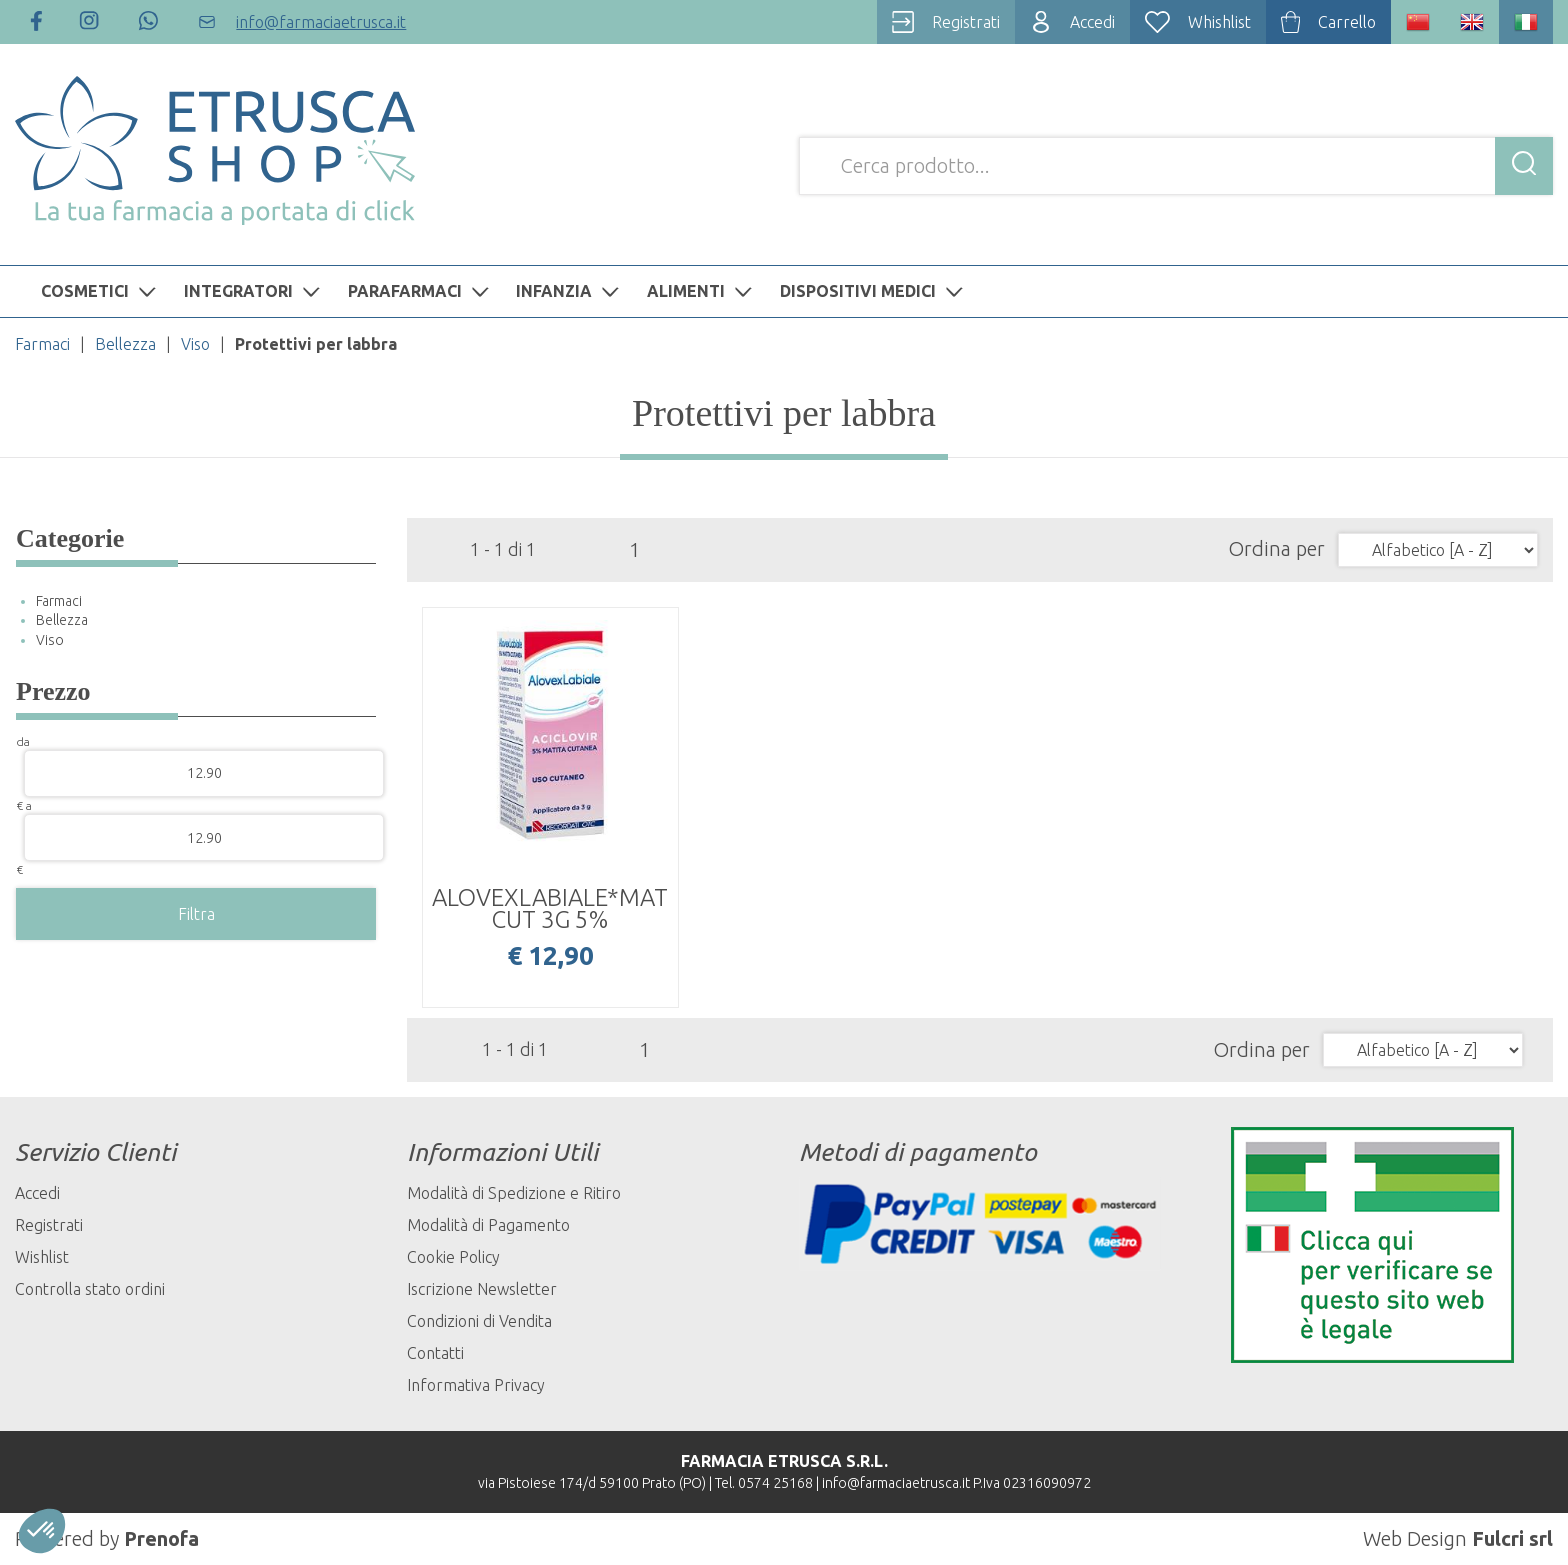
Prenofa (161, 1538)
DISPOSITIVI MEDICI (874, 291)
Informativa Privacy (476, 1385)
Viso (195, 344)
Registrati (49, 1225)
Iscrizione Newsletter (482, 1289)
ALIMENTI (702, 291)
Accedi (37, 1193)
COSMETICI (101, 291)
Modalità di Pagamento (488, 1225)
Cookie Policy (453, 1257)
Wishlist (42, 1257)
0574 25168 (775, 1483)
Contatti (435, 1353)
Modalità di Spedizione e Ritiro (514, 1193)
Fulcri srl (1512, 1538)
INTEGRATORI (254, 291)
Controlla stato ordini (90, 1289)
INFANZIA (570, 291)
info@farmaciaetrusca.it (896, 1483)
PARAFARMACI (421, 291)
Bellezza (125, 344)
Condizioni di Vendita (479, 1321)
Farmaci (42, 344)
